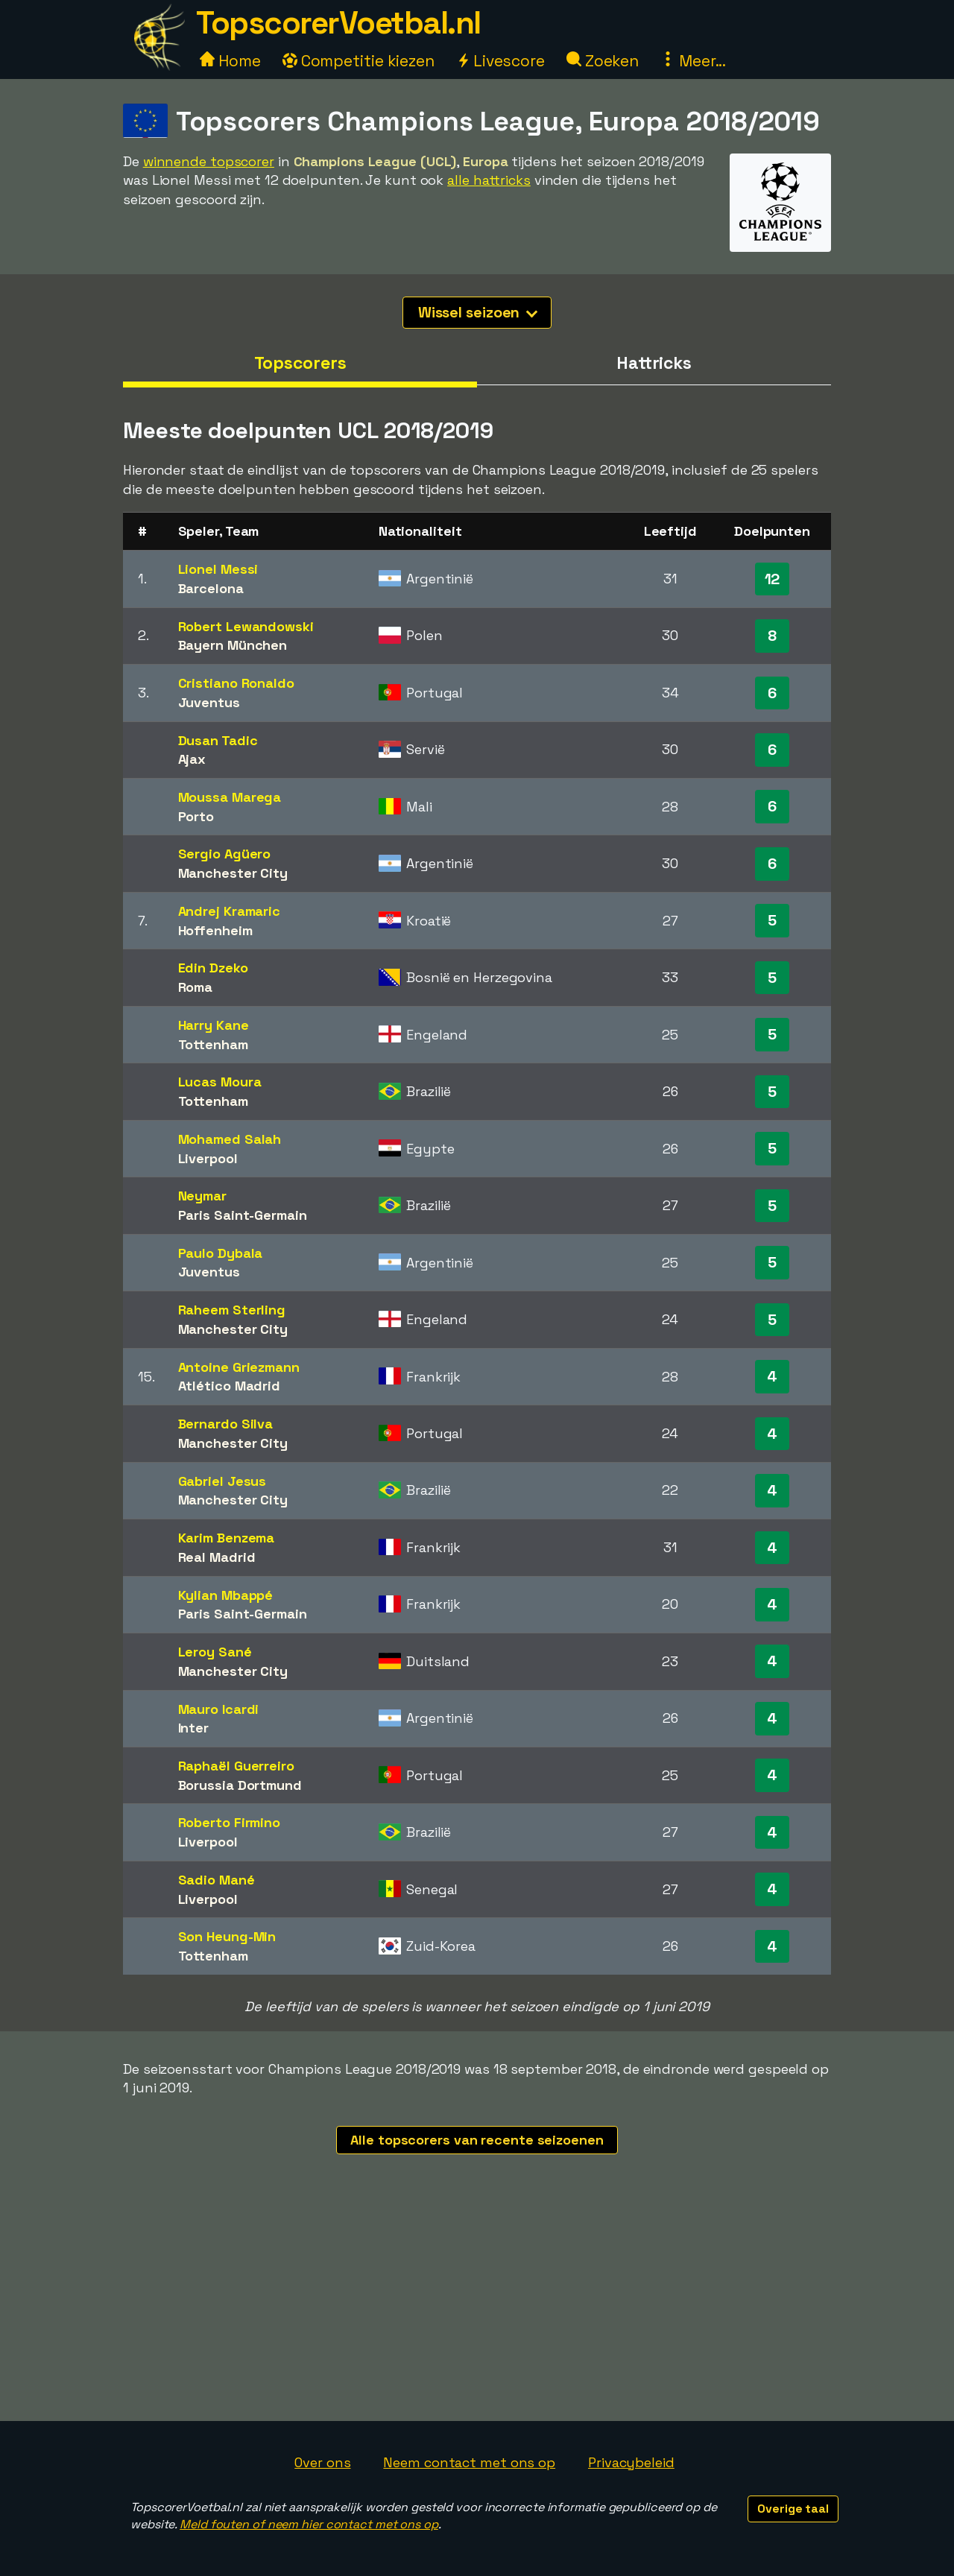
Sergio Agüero (224, 853)
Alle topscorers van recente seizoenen (476, 2139)
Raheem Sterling (232, 1309)
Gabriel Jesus (222, 1481)
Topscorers (300, 363)
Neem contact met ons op (469, 2462)
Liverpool (208, 1158)
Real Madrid (217, 1557)
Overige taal (793, 2508)
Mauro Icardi (218, 1709)
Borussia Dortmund (240, 1785)
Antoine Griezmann (239, 1367)
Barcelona (211, 588)
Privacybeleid (631, 2462)
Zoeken (602, 61)
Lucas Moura (220, 1081)
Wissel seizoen (478, 312)
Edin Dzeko (213, 967)
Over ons (322, 2462)
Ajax (192, 759)
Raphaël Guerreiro (236, 1765)
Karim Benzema (226, 1537)
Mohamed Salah (230, 1139)
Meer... (693, 61)
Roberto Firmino (229, 1822)
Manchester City (233, 873)
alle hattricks (489, 180)
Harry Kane (213, 1025)
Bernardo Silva (226, 1423)
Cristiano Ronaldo (236, 683)
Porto (196, 816)
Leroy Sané (215, 1651)
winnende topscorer (208, 161)
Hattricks (654, 363)
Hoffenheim (215, 930)
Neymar (202, 1195)
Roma (195, 987)
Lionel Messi (218, 568)
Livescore (500, 61)
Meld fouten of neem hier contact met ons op (309, 2524)
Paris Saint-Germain (242, 1215)
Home (230, 61)
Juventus (209, 702)
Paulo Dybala (220, 1253)
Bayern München (233, 645)
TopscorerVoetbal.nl (338, 22)
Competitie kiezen (358, 61)
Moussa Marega (230, 797)
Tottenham (213, 1044)
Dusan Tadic (218, 740)
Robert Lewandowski (246, 626)
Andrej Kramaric (229, 911)
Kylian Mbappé (226, 1595)
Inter (193, 1727)
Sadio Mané (216, 1879)
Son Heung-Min (227, 1936)
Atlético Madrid (229, 1385)
